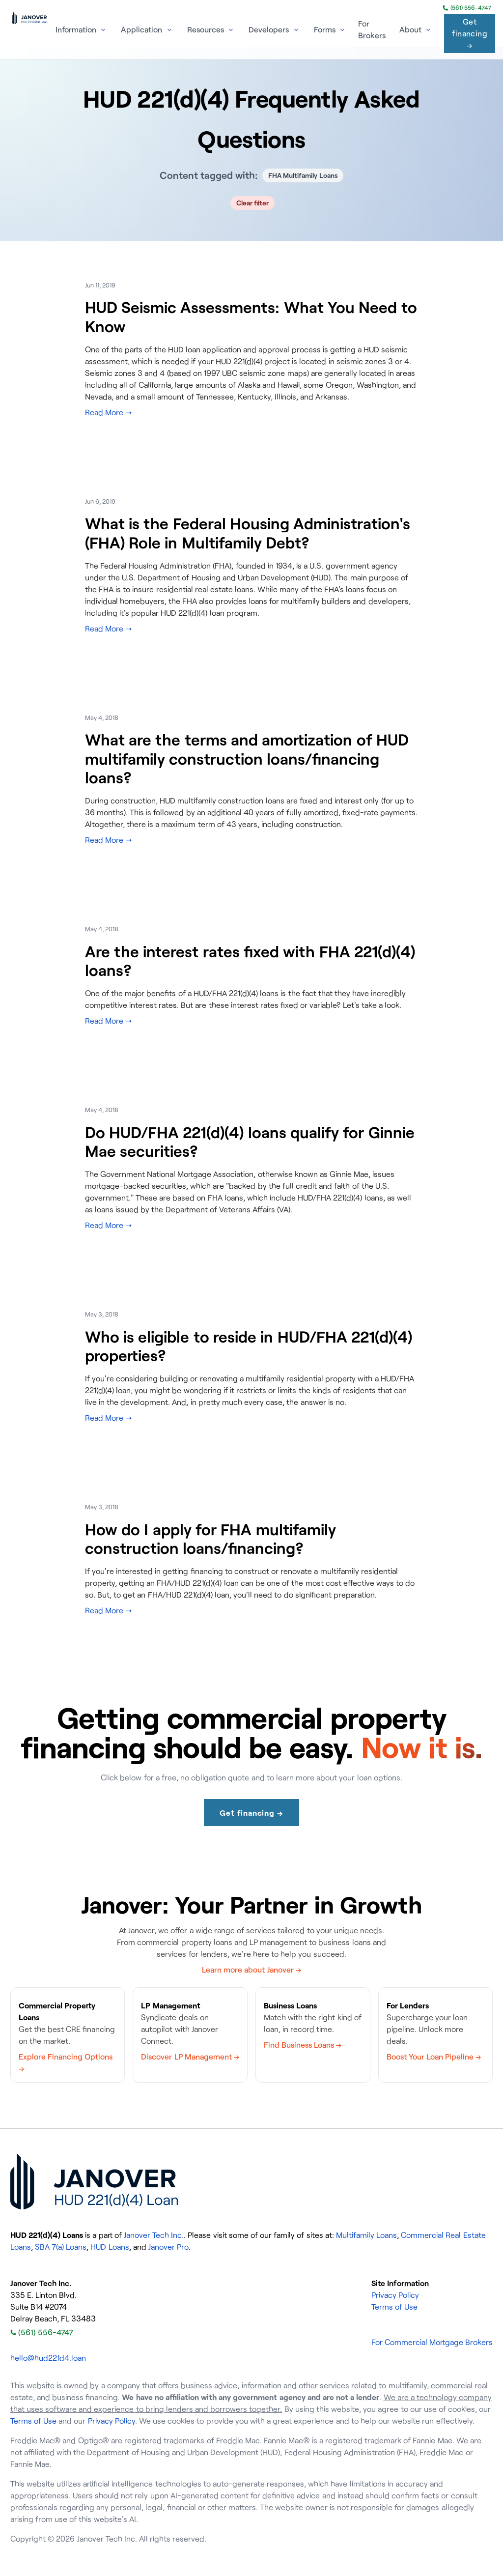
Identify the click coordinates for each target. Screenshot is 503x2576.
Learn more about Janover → (251, 1969)
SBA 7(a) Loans (60, 2246)
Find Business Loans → (302, 2044)
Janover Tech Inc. (154, 2235)
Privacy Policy (395, 2295)
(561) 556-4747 (467, 8)
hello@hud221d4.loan (48, 2357)
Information (76, 29)
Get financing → (469, 33)
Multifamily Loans (366, 2235)
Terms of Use (394, 2306)
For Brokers (372, 29)
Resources (205, 29)
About (410, 29)
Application (141, 29)
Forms (324, 29)
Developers (269, 29)
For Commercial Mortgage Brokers (432, 2342)
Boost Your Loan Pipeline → (434, 2056)
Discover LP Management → (190, 2056)
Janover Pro (168, 2246)
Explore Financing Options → (65, 2062)
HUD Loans (109, 2246)
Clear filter (252, 202)
